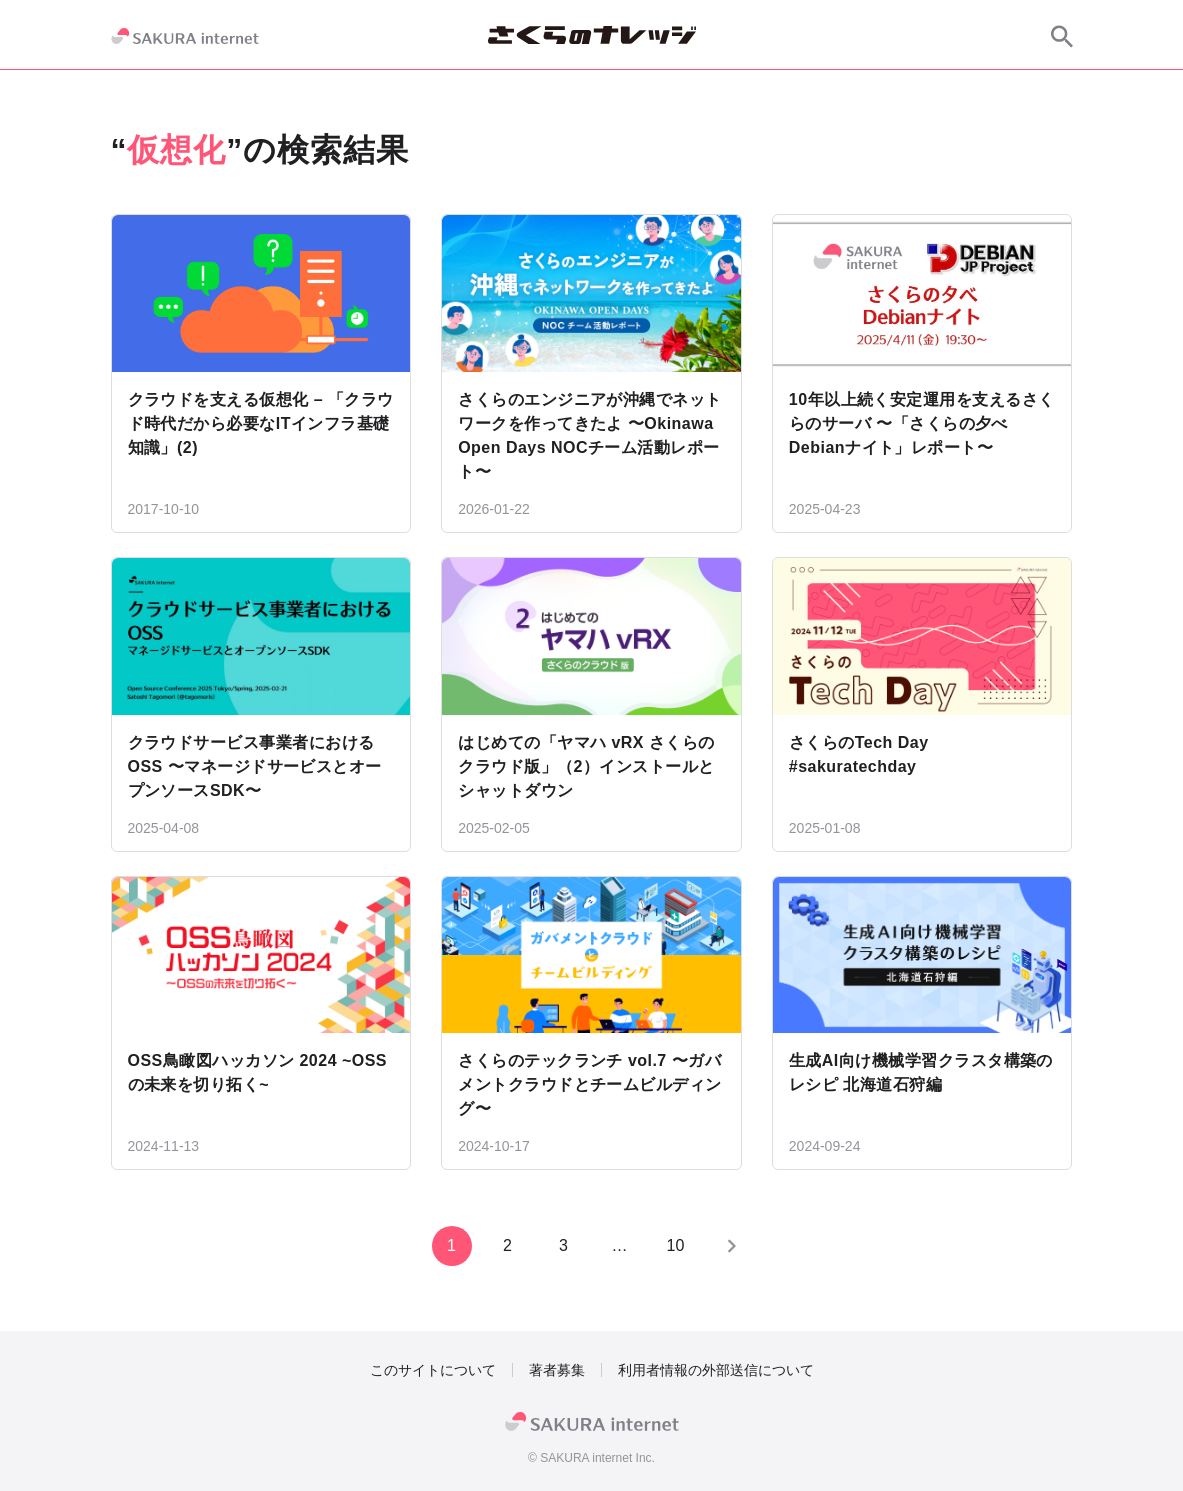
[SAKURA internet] (185, 36)
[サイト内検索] (1062, 36)
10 (676, 1245)
